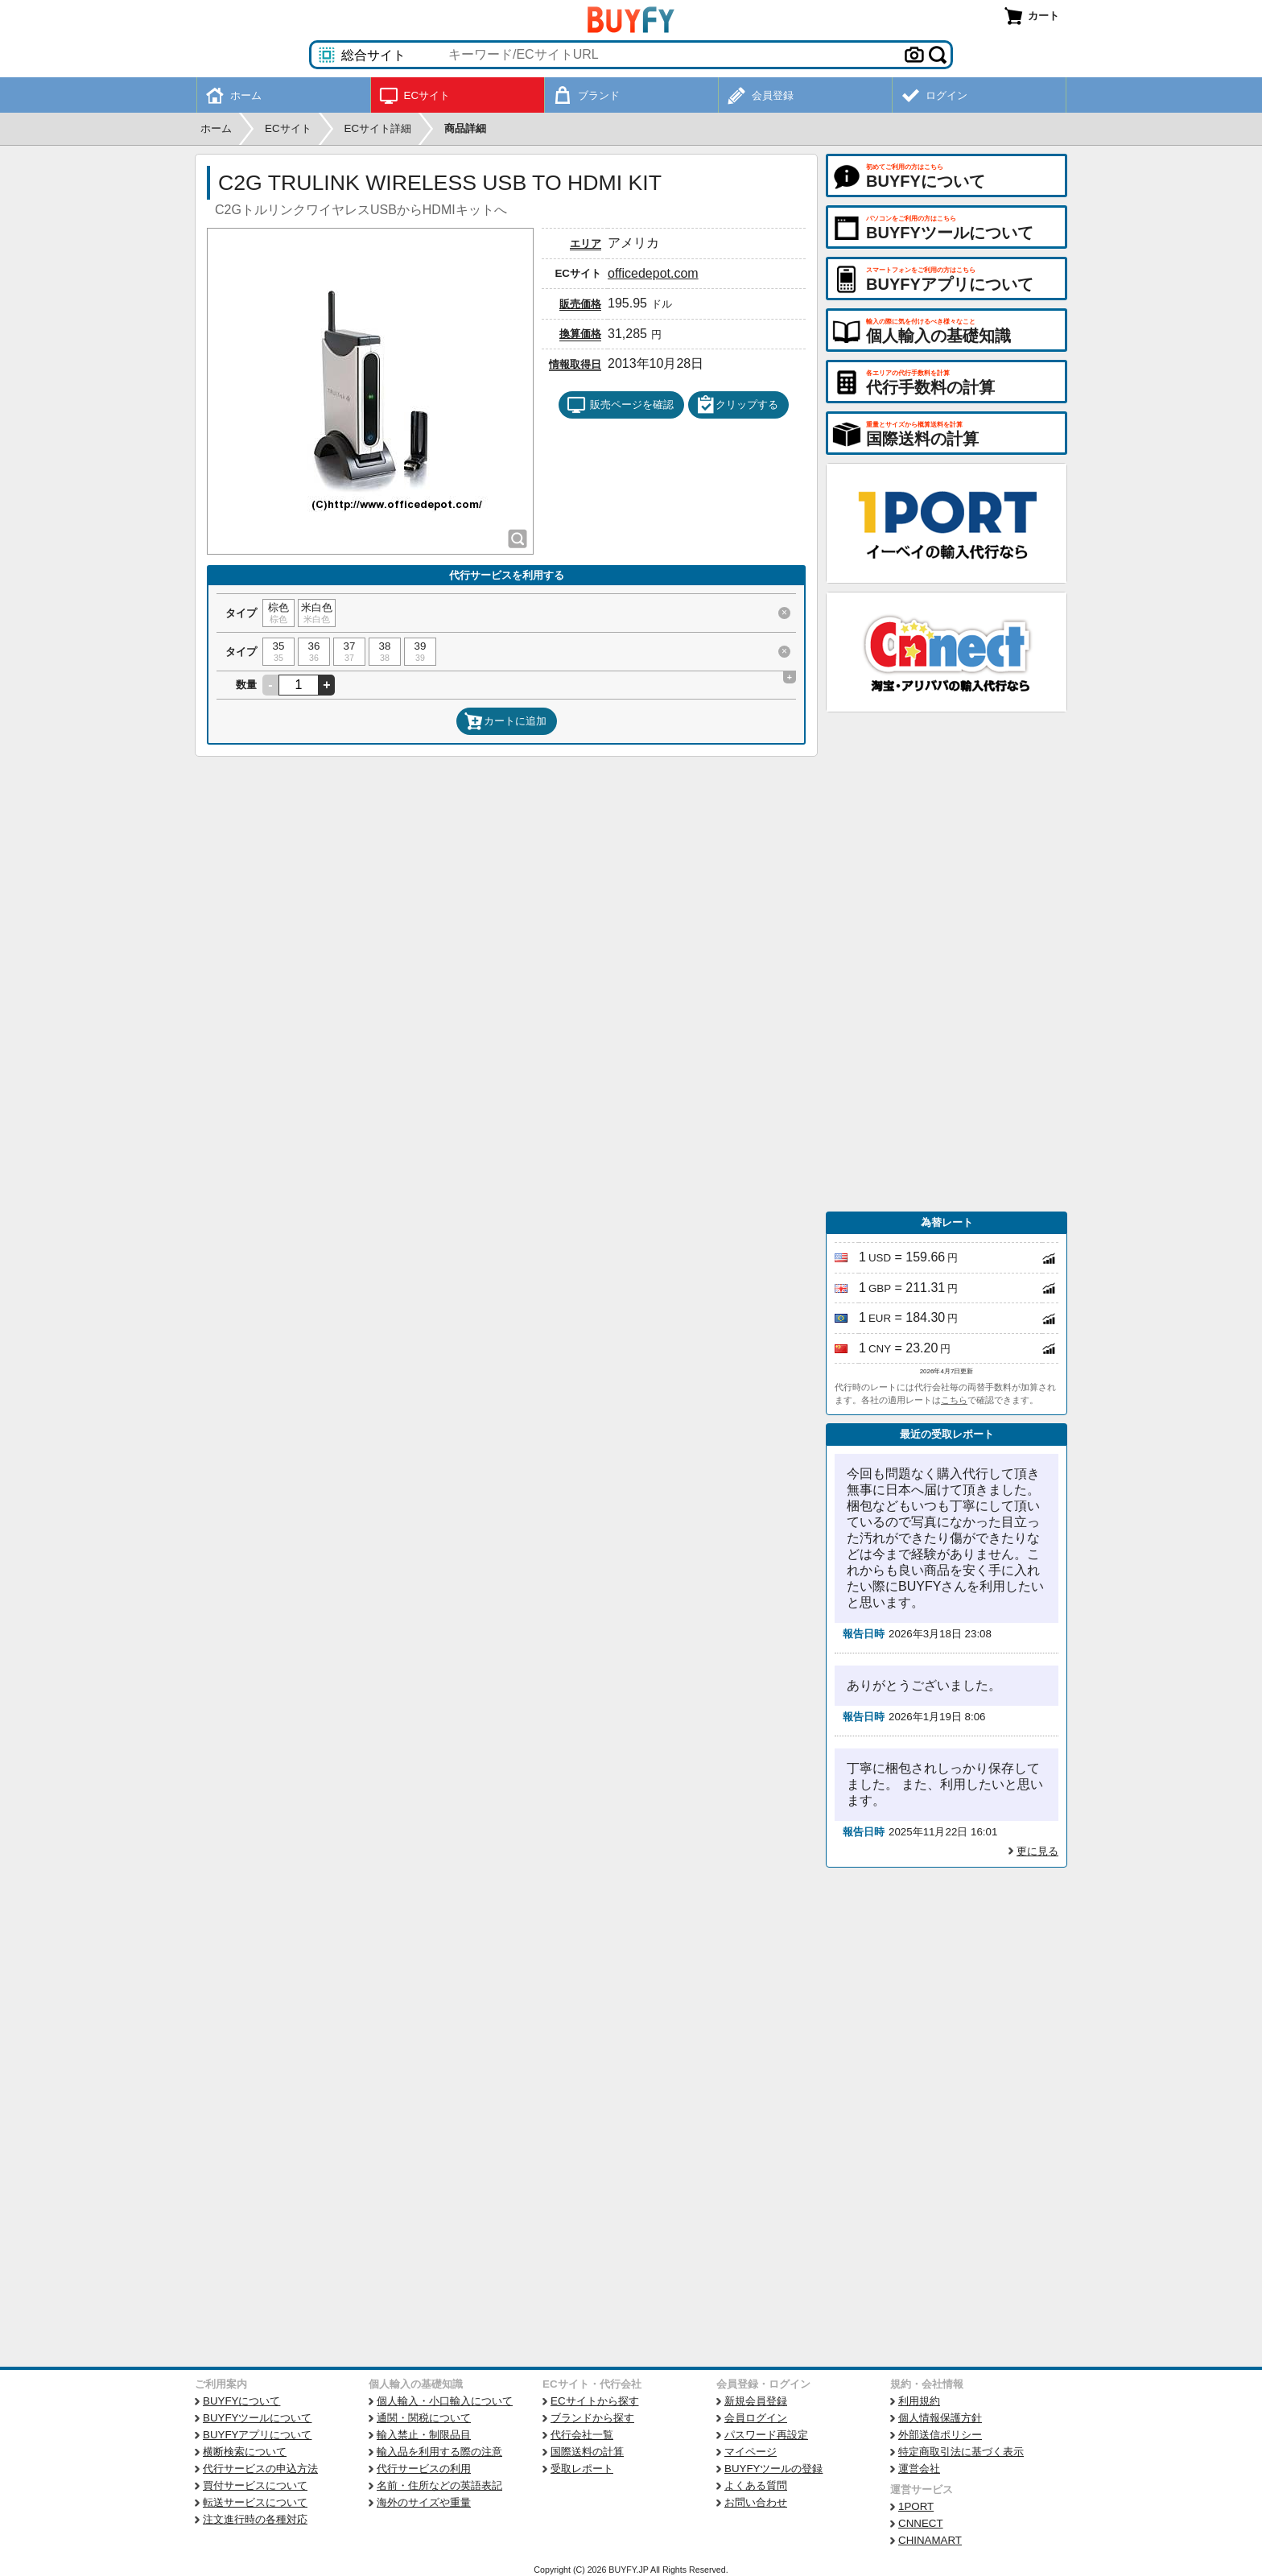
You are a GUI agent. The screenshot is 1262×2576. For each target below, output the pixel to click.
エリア (585, 243)
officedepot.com (653, 273)
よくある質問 (755, 2485)
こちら (954, 1400)
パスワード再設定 (766, 2435)
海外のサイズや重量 (424, 2502)
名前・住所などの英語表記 (439, 2485)
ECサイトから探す (595, 2401)
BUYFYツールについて (257, 2418)
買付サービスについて (255, 2485)
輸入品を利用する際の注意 (439, 2452)
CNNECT (920, 2523)
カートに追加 (505, 721)
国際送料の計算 (587, 2452)
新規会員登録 (755, 2401)
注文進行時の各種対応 (255, 2519)
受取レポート (582, 2468)
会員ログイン (755, 2418)
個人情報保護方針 (940, 2418)
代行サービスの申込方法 (260, 2468)
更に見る (1037, 1851)
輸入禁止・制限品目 (424, 2435)
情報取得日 (575, 364)
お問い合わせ (755, 2502)
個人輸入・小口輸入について (445, 2401)
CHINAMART (930, 2540)
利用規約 (919, 2401)
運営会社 (919, 2468)
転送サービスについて (255, 2502)
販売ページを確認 (620, 405)
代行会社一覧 (582, 2435)
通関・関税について (424, 2418)
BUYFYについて (241, 2401)
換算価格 (580, 334)
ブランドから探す (592, 2418)
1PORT (916, 2506)
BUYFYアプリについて (257, 2435)
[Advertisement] (946, 961)
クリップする (737, 405)
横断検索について (245, 2452)
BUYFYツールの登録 (773, 2468)
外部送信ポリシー (940, 2435)
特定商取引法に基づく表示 (961, 2452)
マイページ (750, 2452)
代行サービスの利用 (424, 2468)
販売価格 (580, 304)
